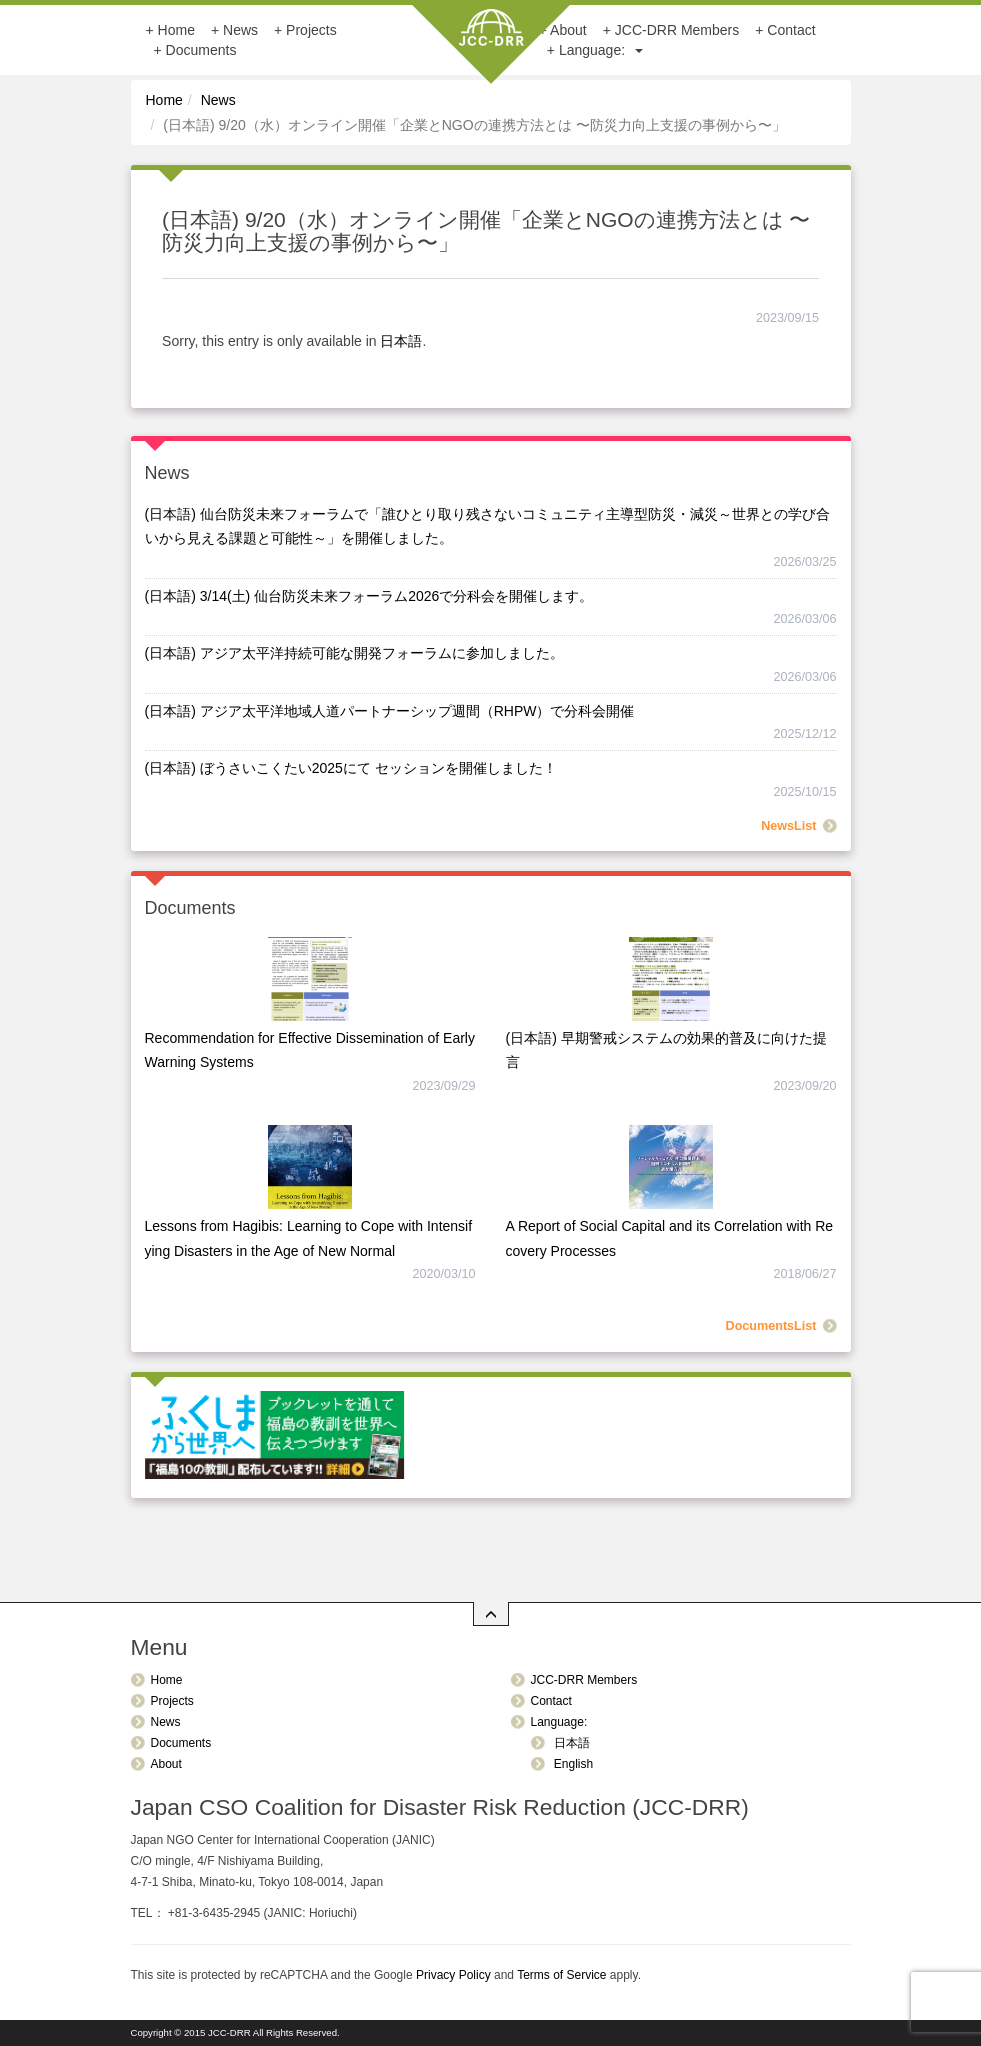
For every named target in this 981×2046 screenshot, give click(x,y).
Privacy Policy (453, 1975)
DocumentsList (771, 1326)
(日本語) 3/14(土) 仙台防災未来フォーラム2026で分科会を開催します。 (369, 596)
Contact (791, 30)
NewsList (788, 826)
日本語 (401, 341)
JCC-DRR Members (677, 30)
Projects (311, 30)
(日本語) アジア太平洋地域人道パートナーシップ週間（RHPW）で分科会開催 (390, 711)
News (240, 30)
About (166, 1764)
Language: (601, 50)
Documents (201, 50)
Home (176, 30)
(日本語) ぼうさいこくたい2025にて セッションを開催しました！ (351, 768)
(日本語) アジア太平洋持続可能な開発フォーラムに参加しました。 (354, 653)
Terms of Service (561, 1975)
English (572, 1764)
